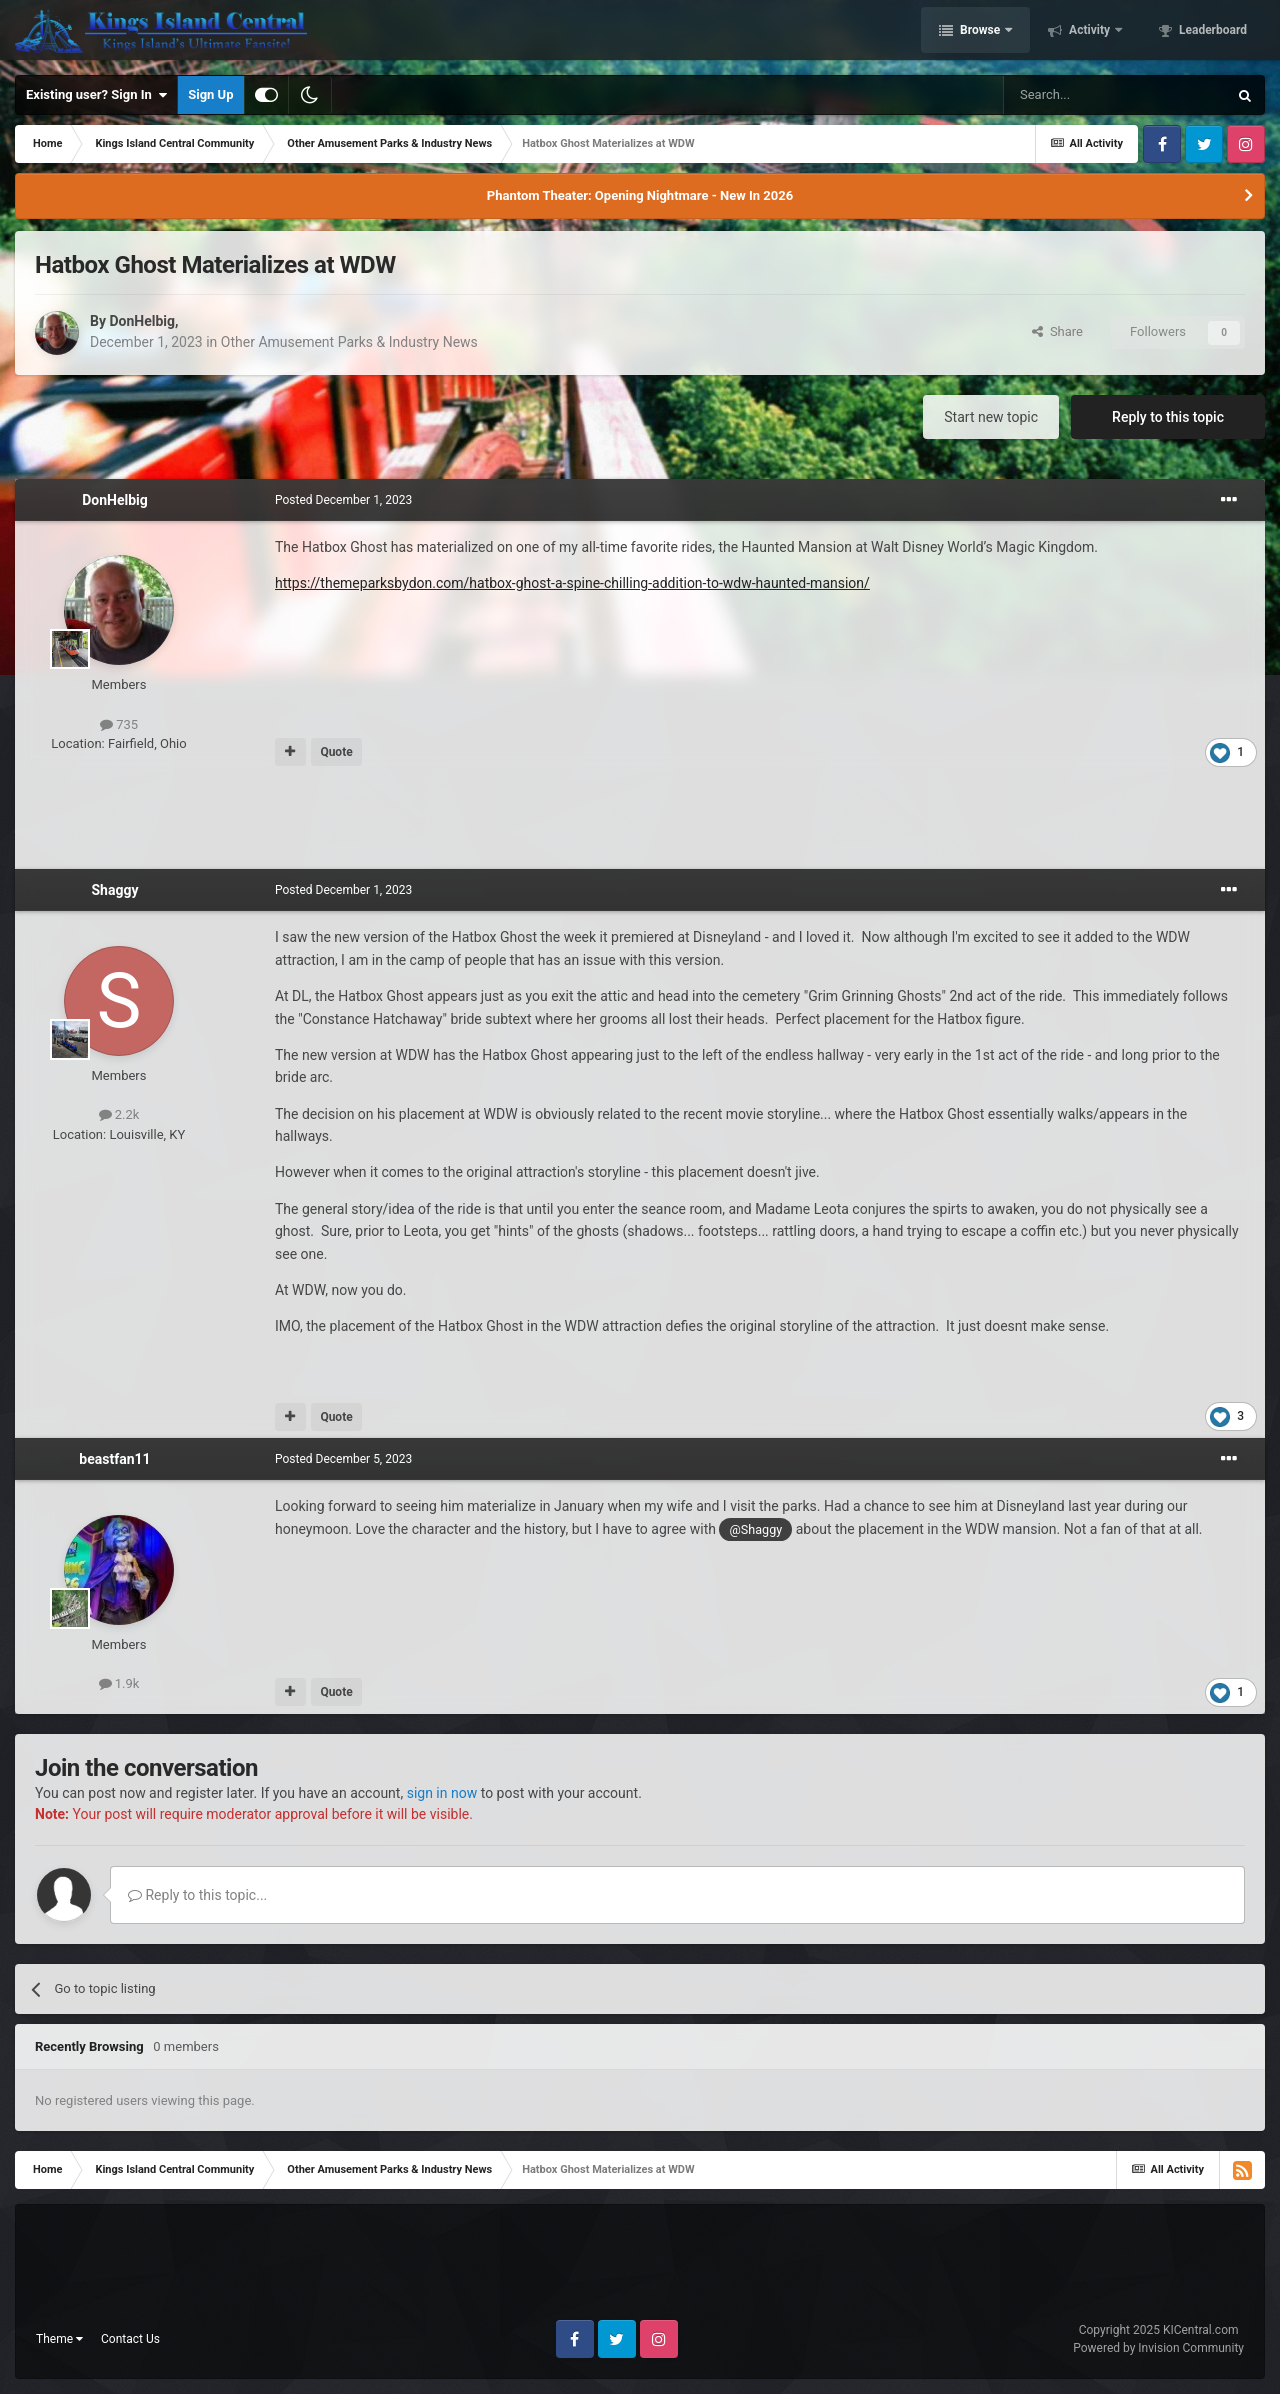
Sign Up (210, 94)
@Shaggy (755, 1529)
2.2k (119, 1114)
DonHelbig (142, 321)
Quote (336, 752)
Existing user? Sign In (96, 95)
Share (1057, 331)
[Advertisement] (640, 819)
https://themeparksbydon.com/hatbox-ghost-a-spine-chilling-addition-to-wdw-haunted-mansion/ (572, 583)
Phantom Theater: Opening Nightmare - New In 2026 (640, 195)
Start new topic (991, 417)
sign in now (442, 1793)
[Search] (1115, 95)
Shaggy (115, 890)
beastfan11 (114, 1459)
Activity (1089, 33)
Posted (343, 500)
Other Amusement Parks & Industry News (349, 342)
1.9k (119, 1683)
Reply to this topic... (197, 1895)
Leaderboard (1211, 33)
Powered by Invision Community (1158, 2348)
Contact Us (130, 2339)
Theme (59, 2339)
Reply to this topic (1168, 417)
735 (119, 724)
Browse (980, 33)
